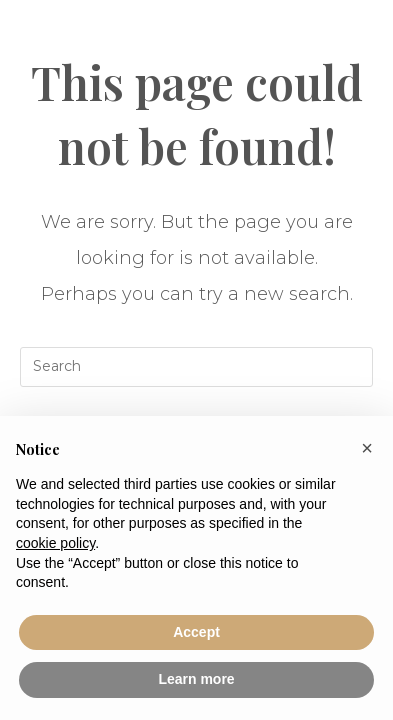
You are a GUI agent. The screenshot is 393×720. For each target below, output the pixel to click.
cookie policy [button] (55, 543)
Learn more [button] (196, 679)
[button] (367, 448)
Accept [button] (196, 632)
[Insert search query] (197, 367)
